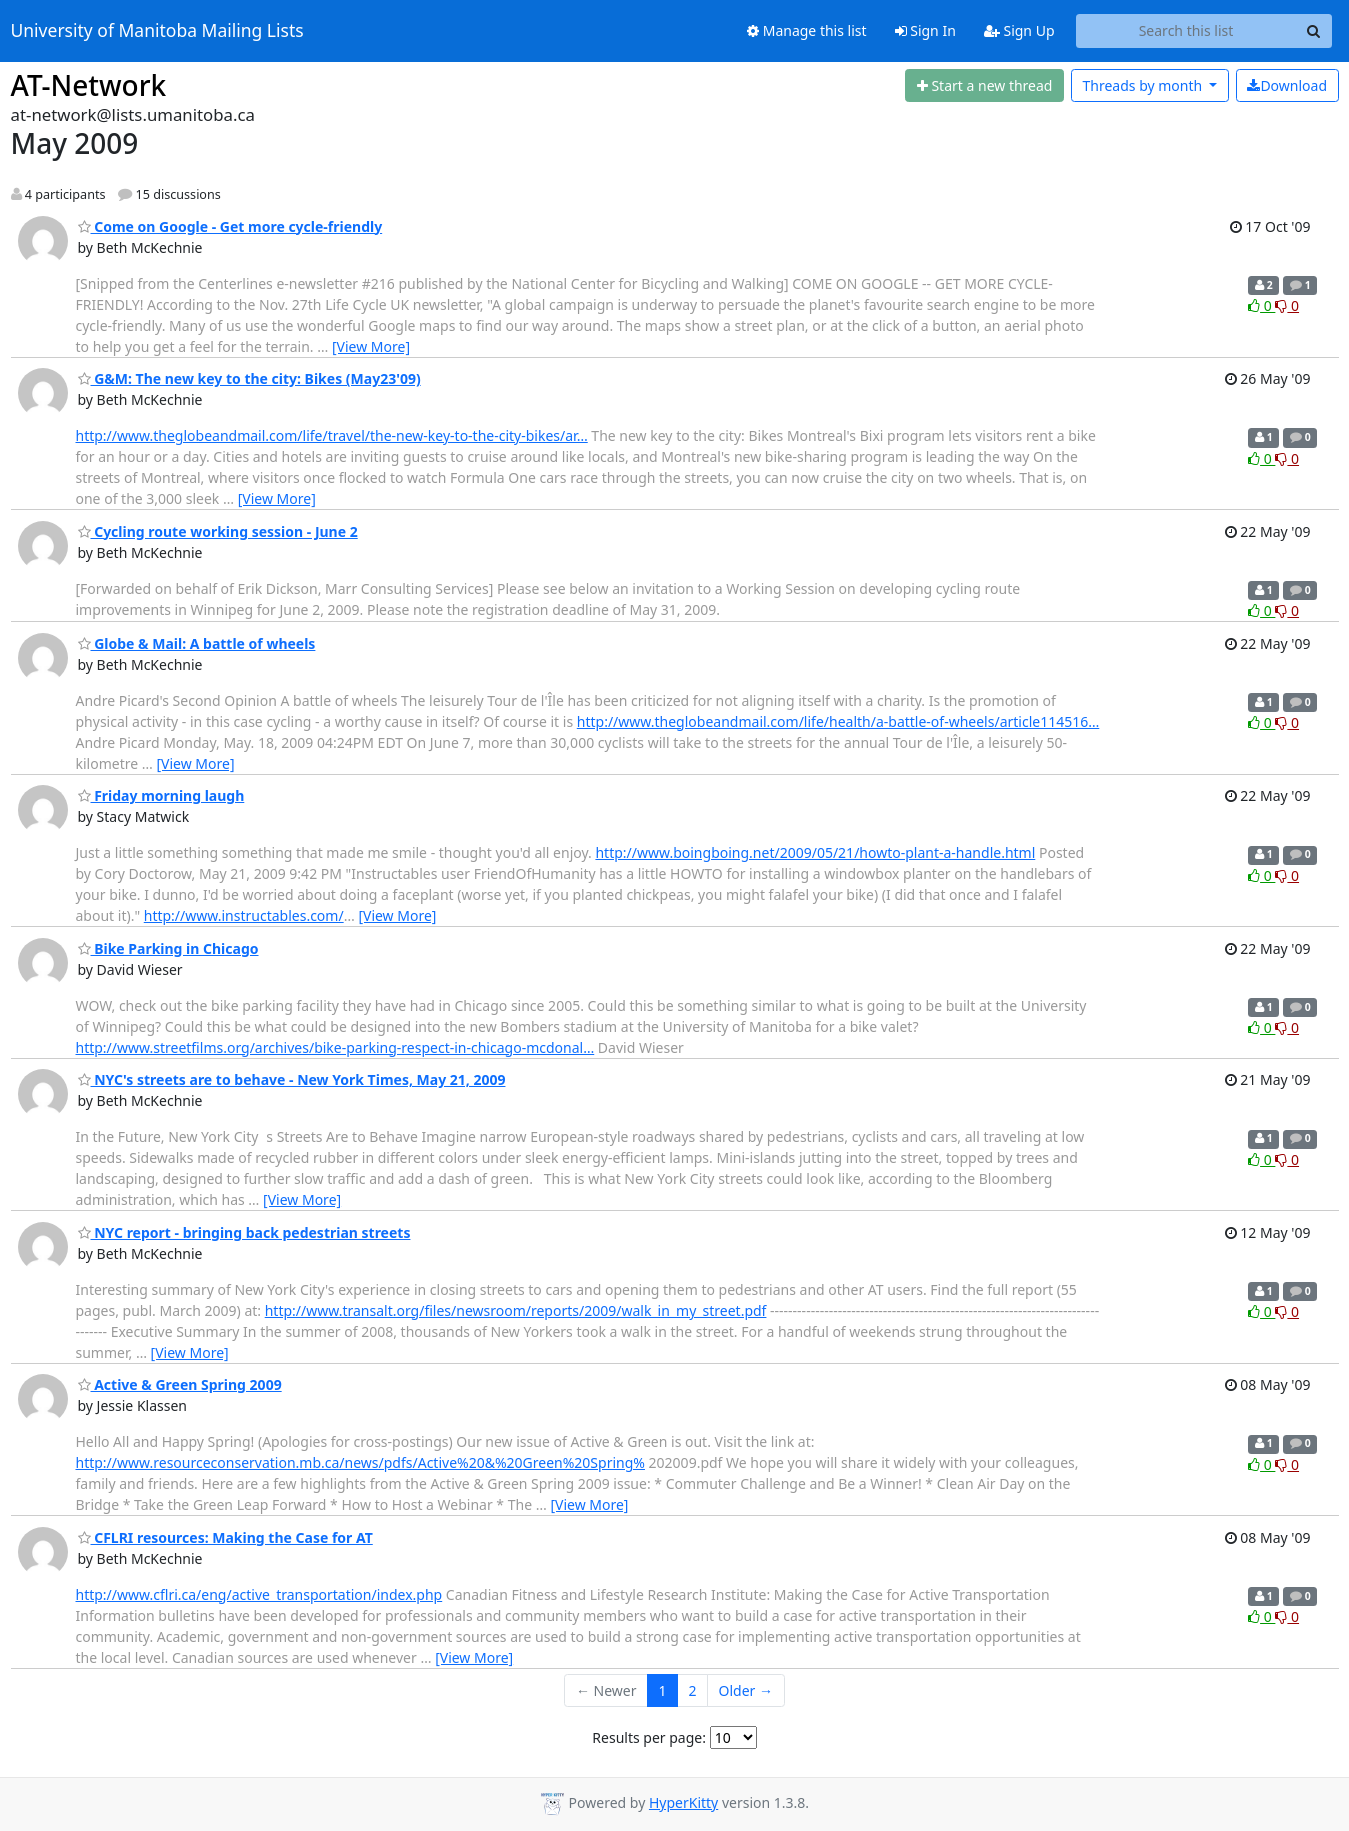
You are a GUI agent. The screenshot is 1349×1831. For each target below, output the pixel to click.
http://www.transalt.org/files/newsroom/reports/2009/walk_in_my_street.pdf (516, 1310)
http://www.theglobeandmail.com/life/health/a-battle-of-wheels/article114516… (838, 721)
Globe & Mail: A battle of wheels (197, 643)
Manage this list (807, 30)
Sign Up (1019, 30)
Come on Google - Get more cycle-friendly (230, 226)
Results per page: (649, 1737)
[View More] (371, 346)
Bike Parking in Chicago (168, 948)
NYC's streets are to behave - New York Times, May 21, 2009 (292, 1079)
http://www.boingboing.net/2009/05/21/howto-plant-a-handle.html (815, 852)
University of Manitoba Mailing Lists (157, 31)
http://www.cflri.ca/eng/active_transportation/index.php (259, 1594)
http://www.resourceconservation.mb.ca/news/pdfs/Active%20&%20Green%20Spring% (360, 1462)
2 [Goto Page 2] (693, 1690)
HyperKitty (683, 1802)
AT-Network (89, 85)
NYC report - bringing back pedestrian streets (244, 1232)
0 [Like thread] (1261, 305)
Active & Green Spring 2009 (180, 1384)
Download (1287, 85)
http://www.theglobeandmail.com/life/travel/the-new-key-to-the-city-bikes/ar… (332, 435)
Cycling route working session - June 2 (218, 531)
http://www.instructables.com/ (244, 915)
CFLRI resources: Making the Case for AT (225, 1537)
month (1143, 85)
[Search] (1314, 31)
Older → (746, 1690)
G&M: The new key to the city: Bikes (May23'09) (249, 378)
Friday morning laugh (161, 795)
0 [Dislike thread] (1287, 305)
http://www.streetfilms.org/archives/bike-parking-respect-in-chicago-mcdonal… (335, 1047)
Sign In (925, 30)
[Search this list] (1186, 31)
